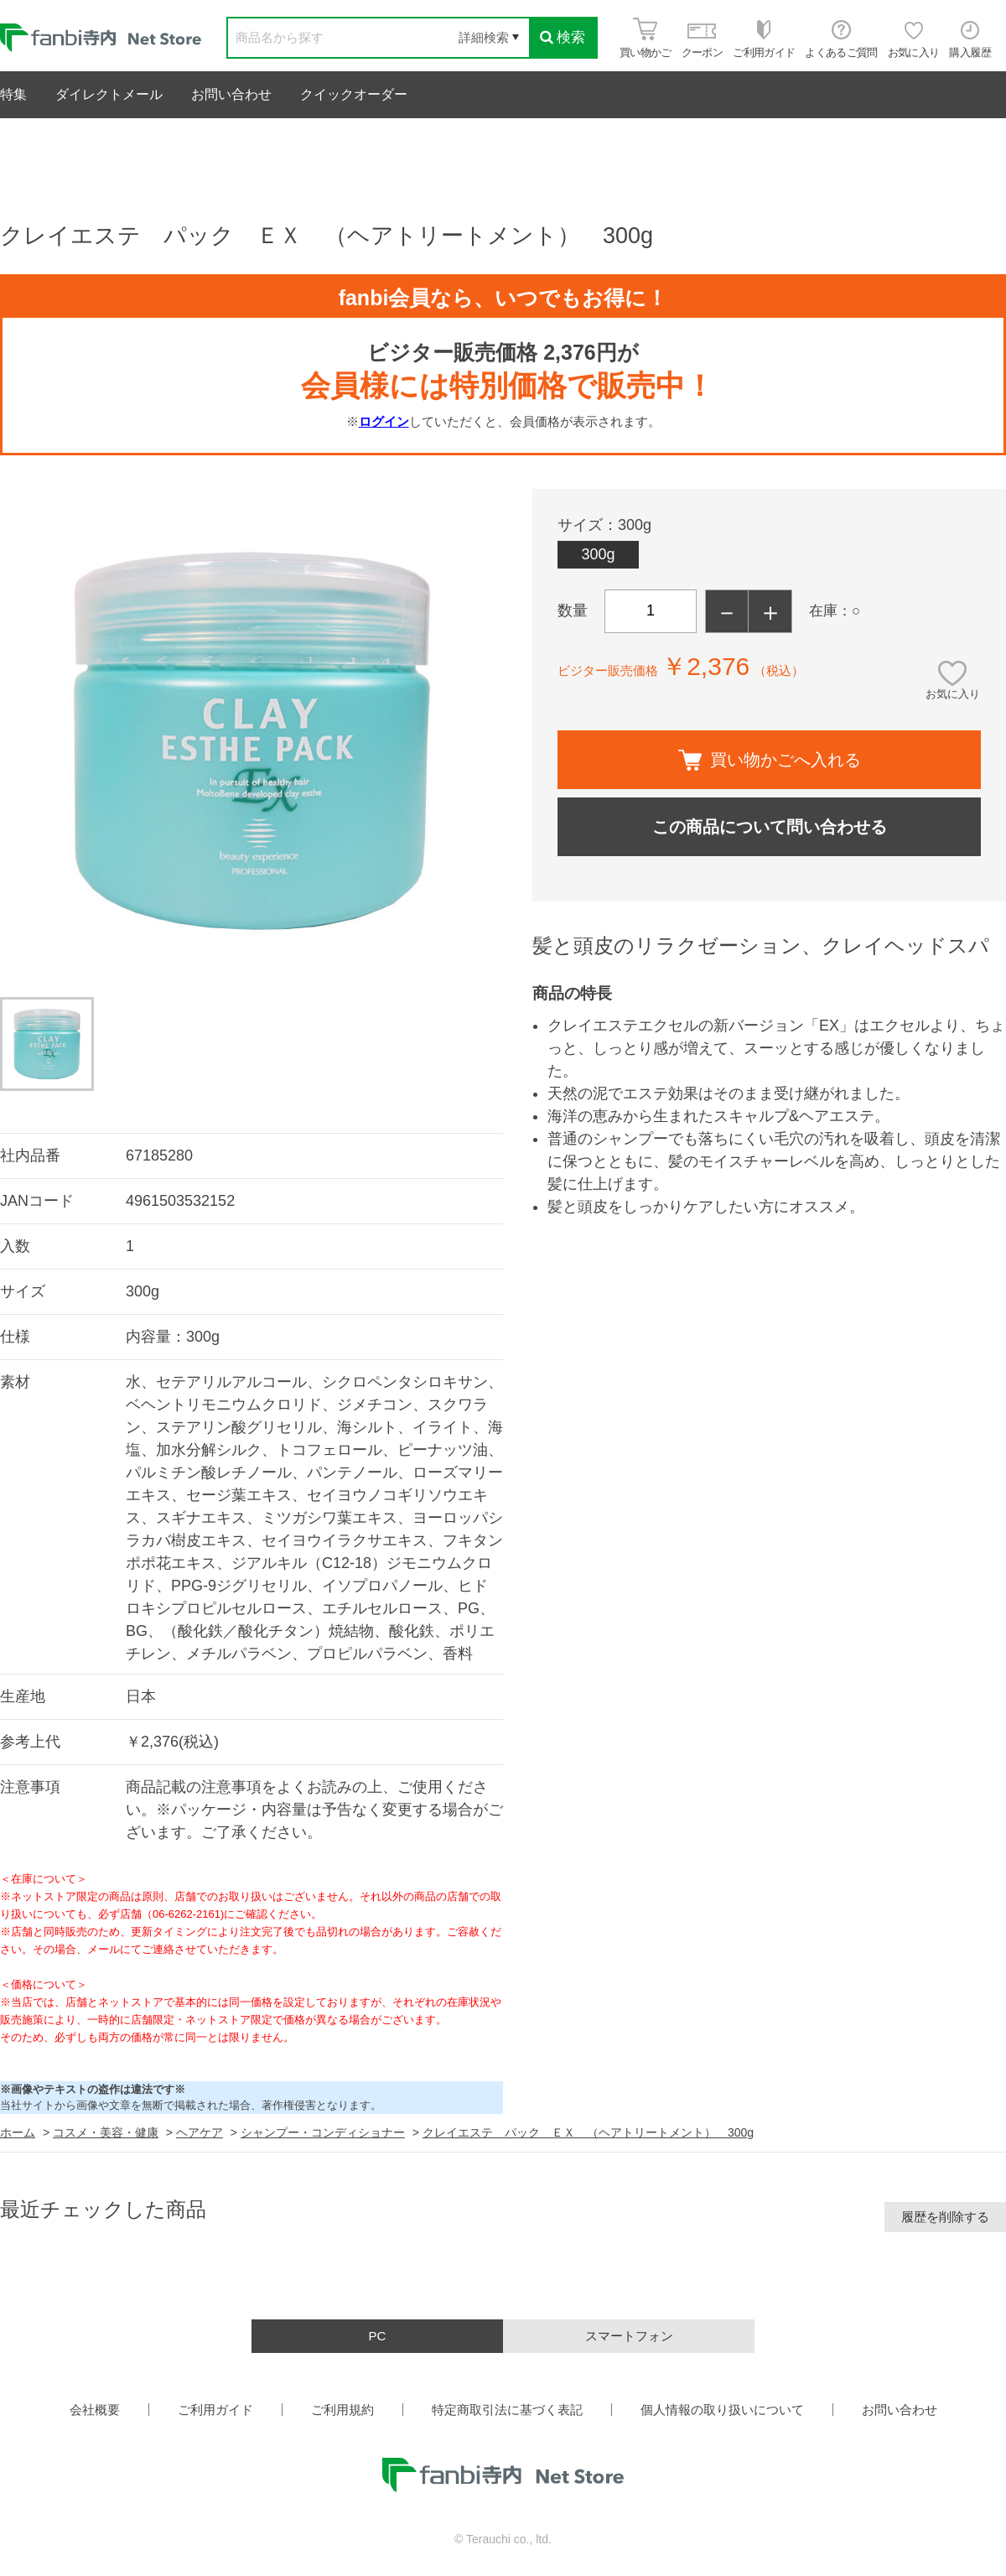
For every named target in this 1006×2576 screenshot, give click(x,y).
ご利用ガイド (215, 2409)
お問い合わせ (231, 94)
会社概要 (95, 2409)
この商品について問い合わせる (769, 827)
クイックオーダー (353, 94)
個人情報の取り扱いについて (722, 2409)
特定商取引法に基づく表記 (507, 2409)
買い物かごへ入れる (769, 760)
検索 (562, 37)
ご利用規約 (342, 2409)
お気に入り (953, 694)
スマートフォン (629, 2336)
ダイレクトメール (109, 94)
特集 (13, 94)
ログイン (384, 421)
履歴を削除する (945, 2217)
